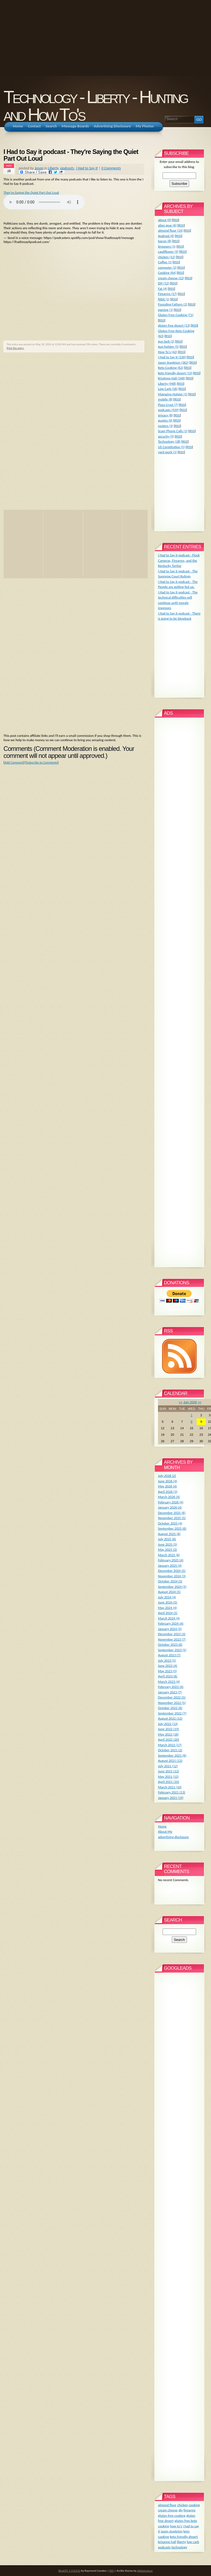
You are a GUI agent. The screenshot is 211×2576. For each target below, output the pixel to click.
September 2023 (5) (172, 1650)
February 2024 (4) (170, 1623)
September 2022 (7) (172, 1713)
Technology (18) (169, 441)
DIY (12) (163, 283)
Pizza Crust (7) (168, 405)
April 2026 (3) (167, 1492)
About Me (165, 1831)
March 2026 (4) (169, 1497)
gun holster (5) (168, 346)
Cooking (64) (167, 273)
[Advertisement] (85, 38)
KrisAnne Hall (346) (171, 378)
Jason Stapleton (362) (173, 362)
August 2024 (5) (169, 1592)
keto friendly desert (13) (175, 373)
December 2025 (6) (171, 1513)
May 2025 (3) (167, 1549)
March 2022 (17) (170, 1745)
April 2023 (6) (167, 1676)
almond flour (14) (170, 230)
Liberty (53, 168)
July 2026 (190, 1402)
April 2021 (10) (168, 1782)
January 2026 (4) (170, 1507)
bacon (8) (165, 241)
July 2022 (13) (168, 1724)
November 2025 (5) (172, 1518)
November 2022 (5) (172, 1703)
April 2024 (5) (167, 1613)
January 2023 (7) (170, 1692)
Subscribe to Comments (41, 762)
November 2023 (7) (172, 1639)
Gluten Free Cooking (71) (175, 315)
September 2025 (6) (172, 1528)
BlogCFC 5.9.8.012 (69, 2570)
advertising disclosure (173, 1837)
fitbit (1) (164, 299)
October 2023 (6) (170, 1644)
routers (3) (165, 426)
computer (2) (167, 267)
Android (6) (166, 236)
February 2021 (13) (171, 1792)
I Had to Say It (87, 168)
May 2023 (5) (167, 1671)
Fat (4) (162, 289)
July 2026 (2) (167, 1476)
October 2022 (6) (170, 1708)
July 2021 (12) (168, 1766)
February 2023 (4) (170, 1687)
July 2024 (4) (167, 1597)
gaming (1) (165, 310)
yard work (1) (167, 452)
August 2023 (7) (169, 1655)
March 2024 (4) (169, 1618)
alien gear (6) (167, 225)
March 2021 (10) (170, 1787)
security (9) (166, 436)
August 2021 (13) (170, 1761)
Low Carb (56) (168, 389)
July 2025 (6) (167, 1539)
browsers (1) (167, 246)
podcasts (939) (168, 410)
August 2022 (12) (170, 1718)
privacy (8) (165, 415)
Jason (39, 168)
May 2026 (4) (167, 1486)
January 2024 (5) (170, 1629)
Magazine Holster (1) (172, 394)
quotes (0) (165, 420)
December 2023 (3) (171, 1634)
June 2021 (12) (168, 1771)
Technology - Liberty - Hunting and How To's (95, 105)
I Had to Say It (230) (172, 357)
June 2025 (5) (167, 1544)
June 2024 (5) (167, 1602)
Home (162, 1826)
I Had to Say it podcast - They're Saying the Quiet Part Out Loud (71, 155)
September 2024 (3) (172, 1587)
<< (181, 1402)
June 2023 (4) (167, 1666)
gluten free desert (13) (174, 325)
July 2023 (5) (167, 1660)
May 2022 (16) (168, 1734)
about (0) (164, 220)
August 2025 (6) (169, 1534)
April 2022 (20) (168, 1739)
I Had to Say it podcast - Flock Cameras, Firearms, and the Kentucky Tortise (179, 560)
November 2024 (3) (172, 1576)
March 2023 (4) (169, 1682)
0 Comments (111, 168)
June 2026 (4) (167, 1481)
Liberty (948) (167, 384)
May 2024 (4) (167, 1608)
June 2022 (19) (168, 1729)
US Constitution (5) (171, 447)
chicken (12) (166, 257)
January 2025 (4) (170, 1565)
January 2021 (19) (170, 1798)
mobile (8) (165, 399)
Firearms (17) (167, 294)
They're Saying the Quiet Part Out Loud (31, 192)
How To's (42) (167, 352)
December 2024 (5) (171, 1571)
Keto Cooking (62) (170, 368)
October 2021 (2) (170, 1750)
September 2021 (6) (172, 1755)
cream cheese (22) (171, 278)
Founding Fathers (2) (172, 304)
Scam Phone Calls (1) (172, 431)
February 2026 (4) (170, 1502)
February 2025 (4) (170, 1560)
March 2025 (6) (169, 1555)
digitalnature (145, 2570)
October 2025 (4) (170, 1523)
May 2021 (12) (168, 1777)
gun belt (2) (166, 341)
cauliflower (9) (168, 251)
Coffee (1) (165, 262)
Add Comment (14, 762)
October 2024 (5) (170, 1581)
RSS (175, 220)
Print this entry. (15, 348)
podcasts (67, 168)
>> (200, 1402)
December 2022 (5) (171, 1697)
